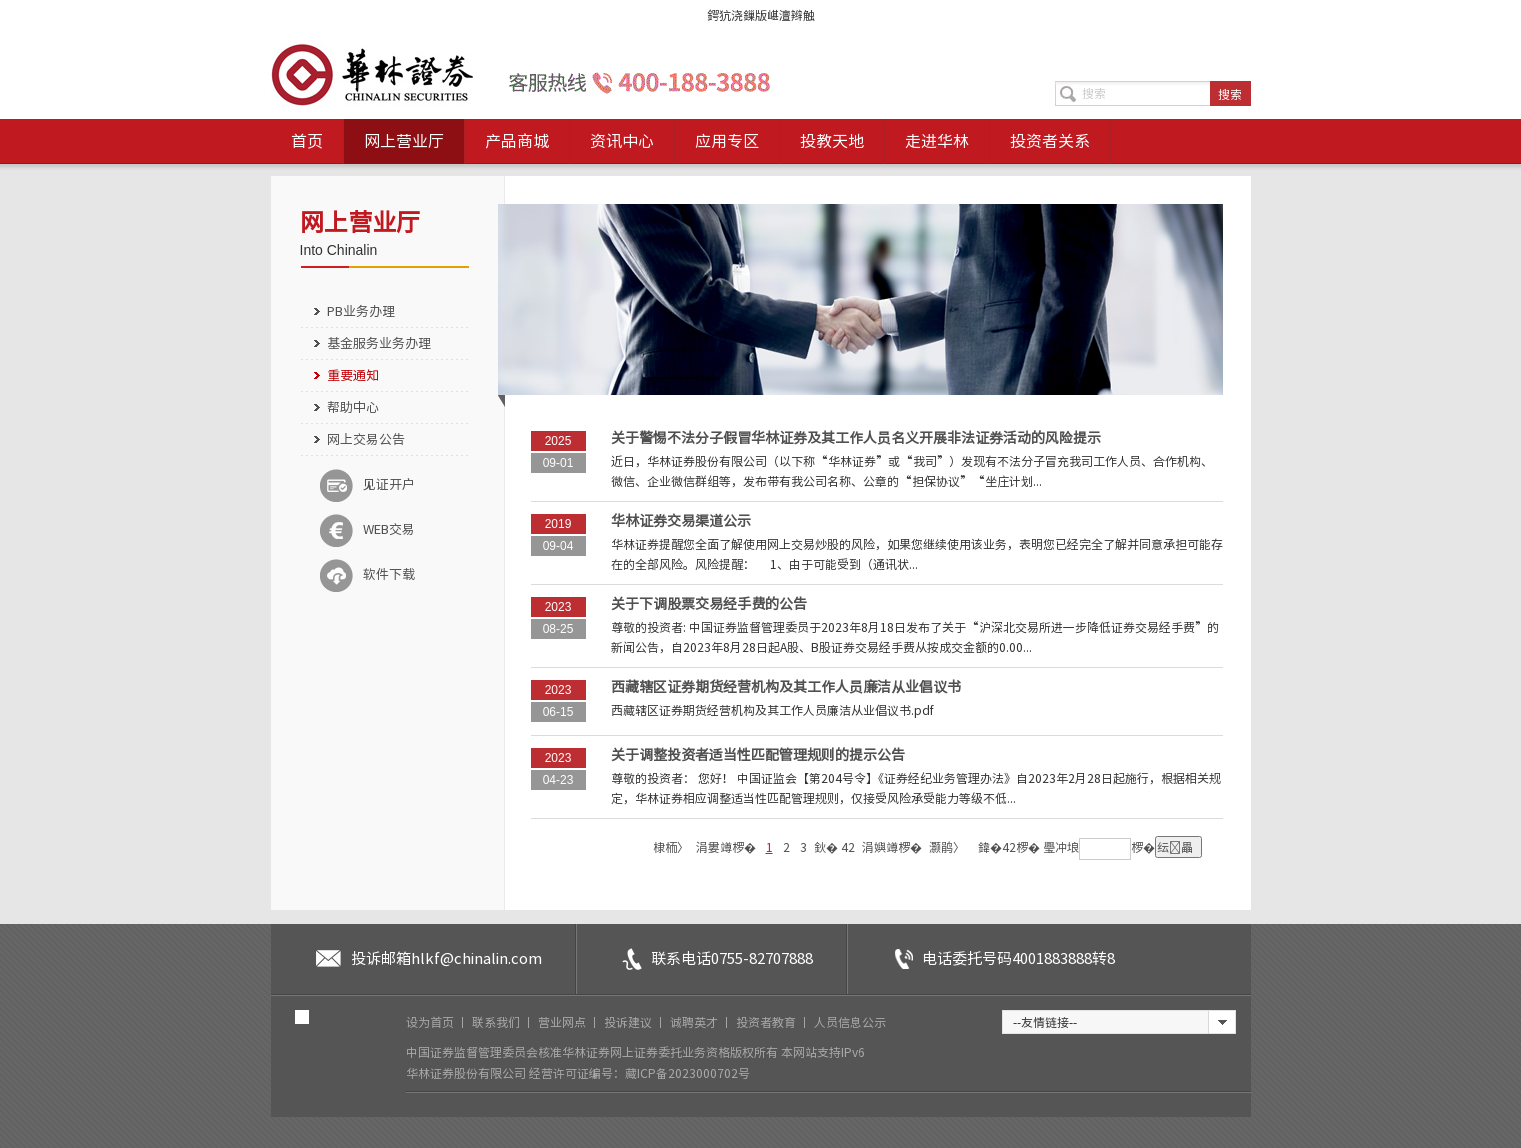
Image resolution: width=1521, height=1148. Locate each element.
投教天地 (832, 141)
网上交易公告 (366, 439)
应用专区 (727, 141)
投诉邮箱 (446, 958)
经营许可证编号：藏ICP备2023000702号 (639, 1073)
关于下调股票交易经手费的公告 (709, 604)
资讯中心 (622, 141)
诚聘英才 (695, 1022)
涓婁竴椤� (726, 847)
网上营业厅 (404, 141)
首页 (307, 141)
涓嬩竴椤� (892, 847)
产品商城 (517, 141)
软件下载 (367, 575)
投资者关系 (1050, 141)
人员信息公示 (850, 1022)
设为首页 (431, 1022)
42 (848, 847)
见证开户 (367, 485)
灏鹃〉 (947, 847)
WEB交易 (367, 530)
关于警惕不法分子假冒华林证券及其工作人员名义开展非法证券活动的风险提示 (856, 438)
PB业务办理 (361, 311)
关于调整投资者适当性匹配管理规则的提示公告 (758, 755)
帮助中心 (353, 407)
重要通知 (353, 375)
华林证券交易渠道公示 (681, 521)
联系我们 (497, 1022)
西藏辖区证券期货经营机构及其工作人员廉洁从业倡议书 (786, 687)
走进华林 (937, 141)
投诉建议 (629, 1022)
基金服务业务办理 (379, 343)
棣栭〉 (671, 847)
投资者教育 (767, 1022)
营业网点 (563, 1022)
